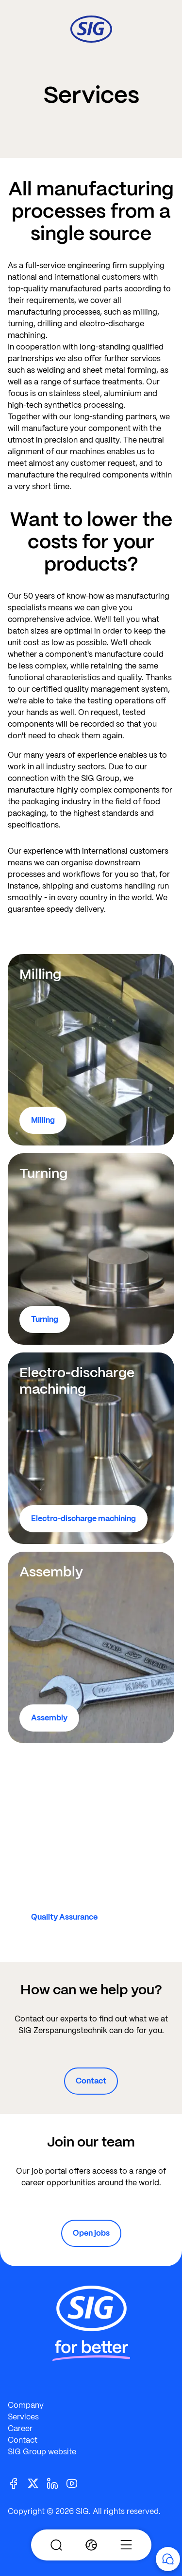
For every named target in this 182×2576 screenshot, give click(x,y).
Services (23, 2417)
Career (20, 2428)
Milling (43, 1120)
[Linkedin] (56, 2483)
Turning (44, 1319)
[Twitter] (37, 2483)
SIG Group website (42, 2452)
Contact (91, 2081)
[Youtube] (75, 2483)
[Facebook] (17, 2483)
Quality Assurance (64, 1917)
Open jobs (91, 2233)
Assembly (49, 1718)
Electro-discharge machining (83, 1518)
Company (26, 2405)
